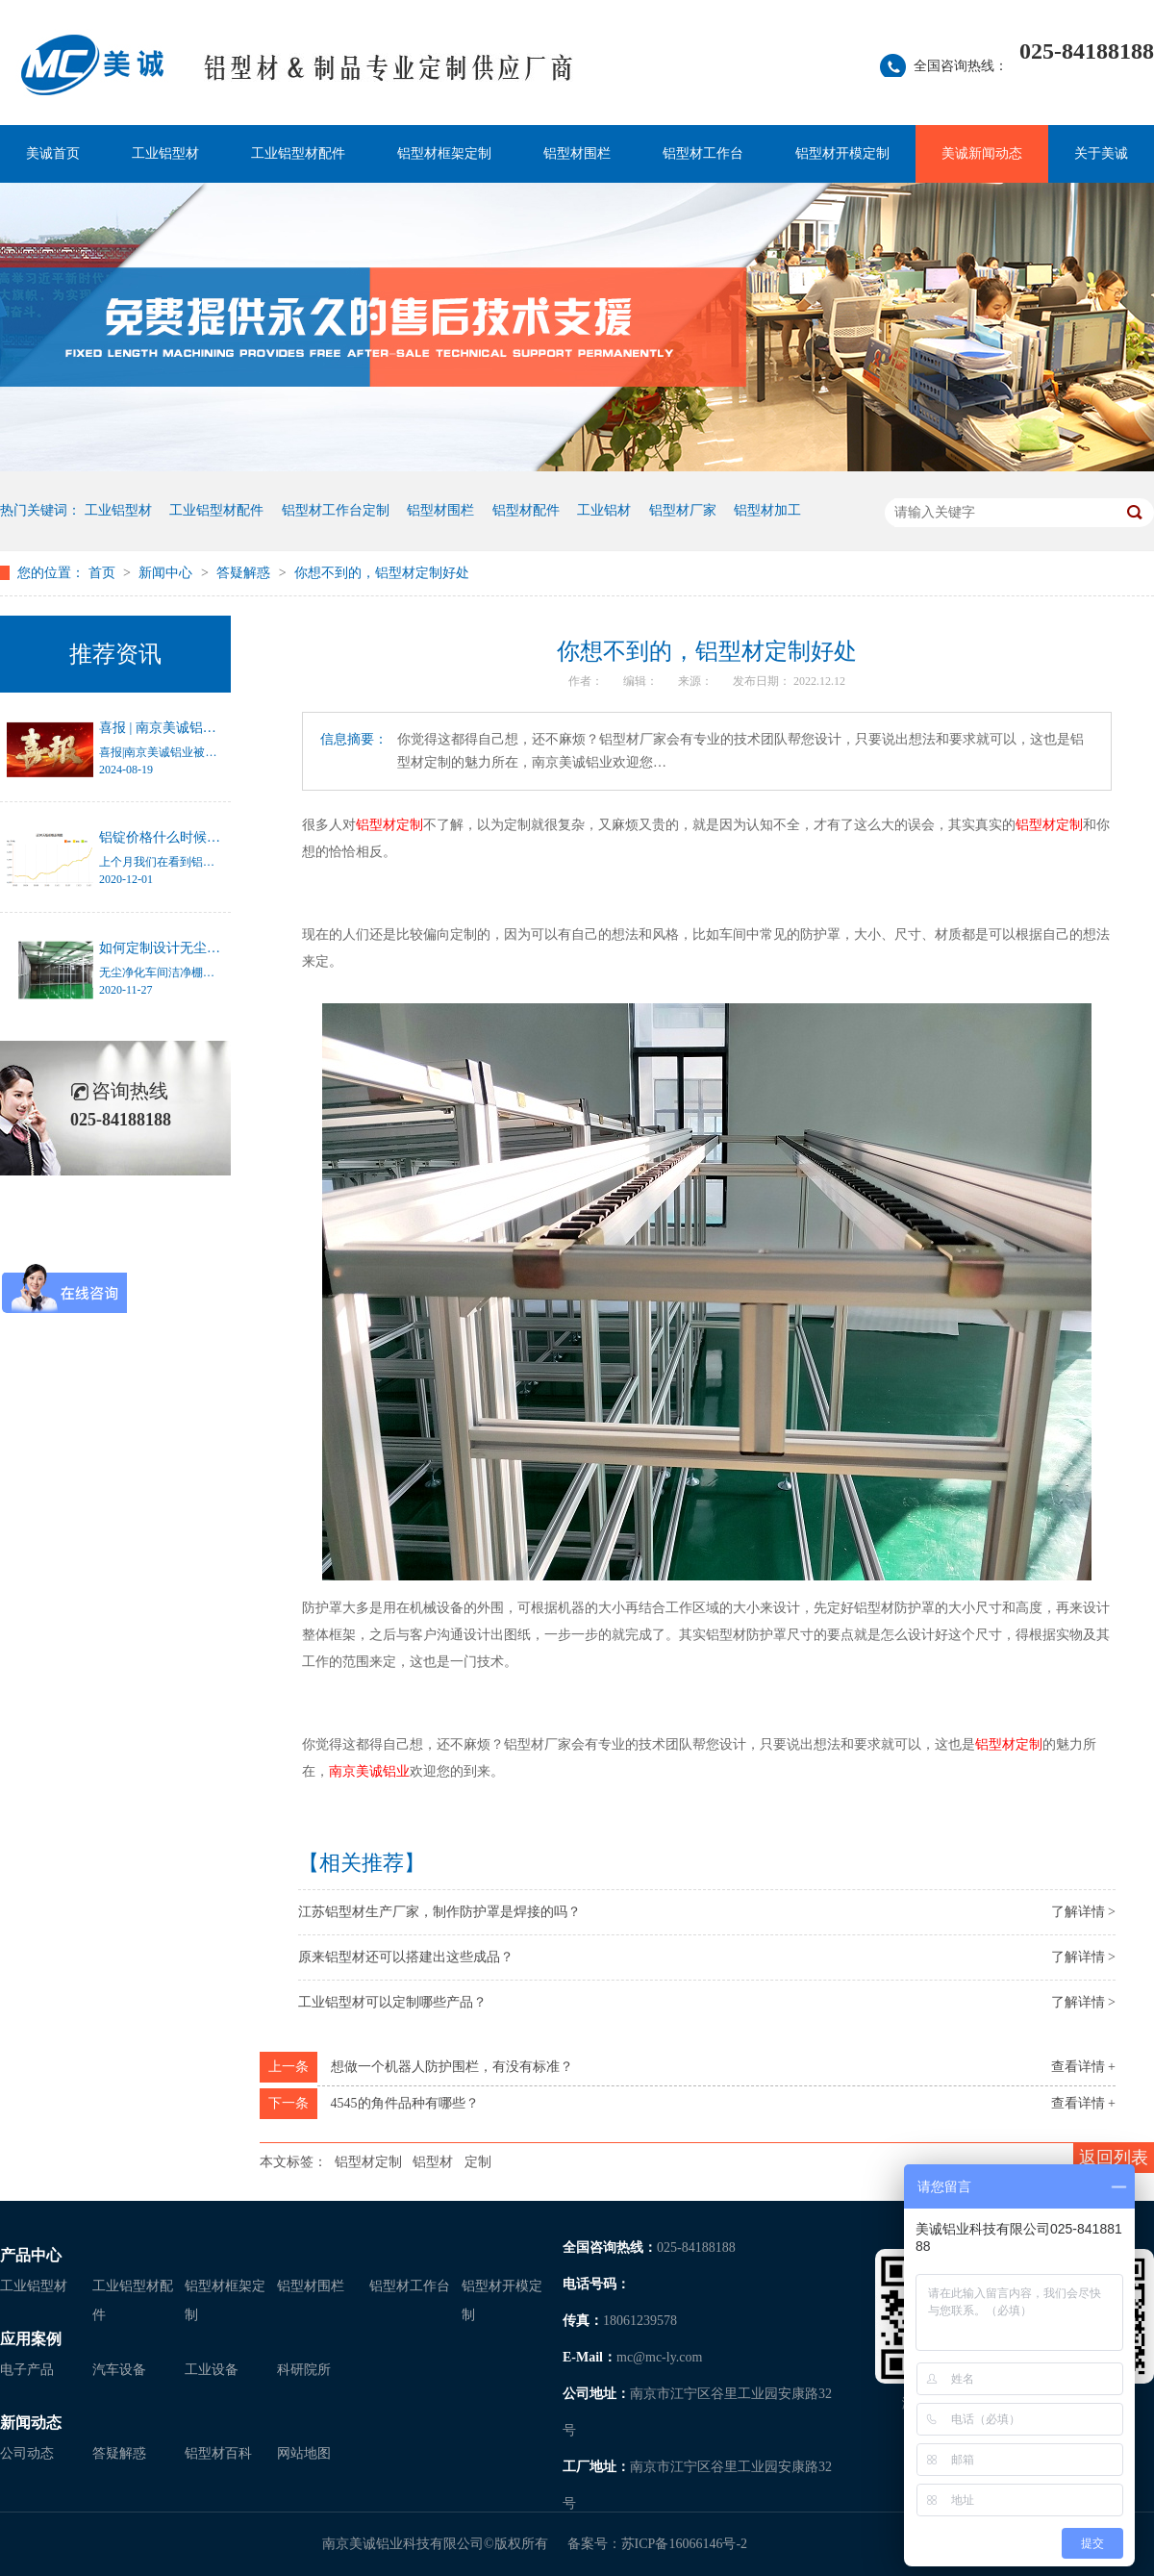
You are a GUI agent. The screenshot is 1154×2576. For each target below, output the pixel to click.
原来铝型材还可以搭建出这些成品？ (406, 1957)
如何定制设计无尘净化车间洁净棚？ (206, 948)
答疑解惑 (245, 573)
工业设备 (211, 2369)
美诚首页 (53, 153)
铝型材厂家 (682, 510)
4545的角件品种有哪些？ (405, 2103)
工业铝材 (604, 510)
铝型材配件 (526, 510)
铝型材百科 (218, 2453)
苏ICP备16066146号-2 (684, 2544)
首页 (103, 573)
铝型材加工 (767, 510)
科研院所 (304, 2369)
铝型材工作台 (703, 153)
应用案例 (31, 2339)
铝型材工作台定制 (335, 510)
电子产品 (27, 2369)
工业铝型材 (165, 153)
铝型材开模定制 (842, 153)
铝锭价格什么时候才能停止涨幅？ (200, 837)
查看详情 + (1083, 2066)
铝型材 (433, 2162)
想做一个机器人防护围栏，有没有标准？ (452, 2066)
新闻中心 (167, 573)
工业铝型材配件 (298, 153)
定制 (477, 2162)
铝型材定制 (368, 2162)
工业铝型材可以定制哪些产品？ (392, 2002)
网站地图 (304, 2453)
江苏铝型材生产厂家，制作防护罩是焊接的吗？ (439, 1912)
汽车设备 (119, 2369)
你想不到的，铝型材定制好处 (381, 573)
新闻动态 (31, 2422)
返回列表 (1113, 2157)
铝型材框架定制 (444, 153)
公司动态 (27, 2453)
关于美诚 (1101, 153)
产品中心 (31, 2255)
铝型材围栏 (577, 153)
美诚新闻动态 (981, 153)
